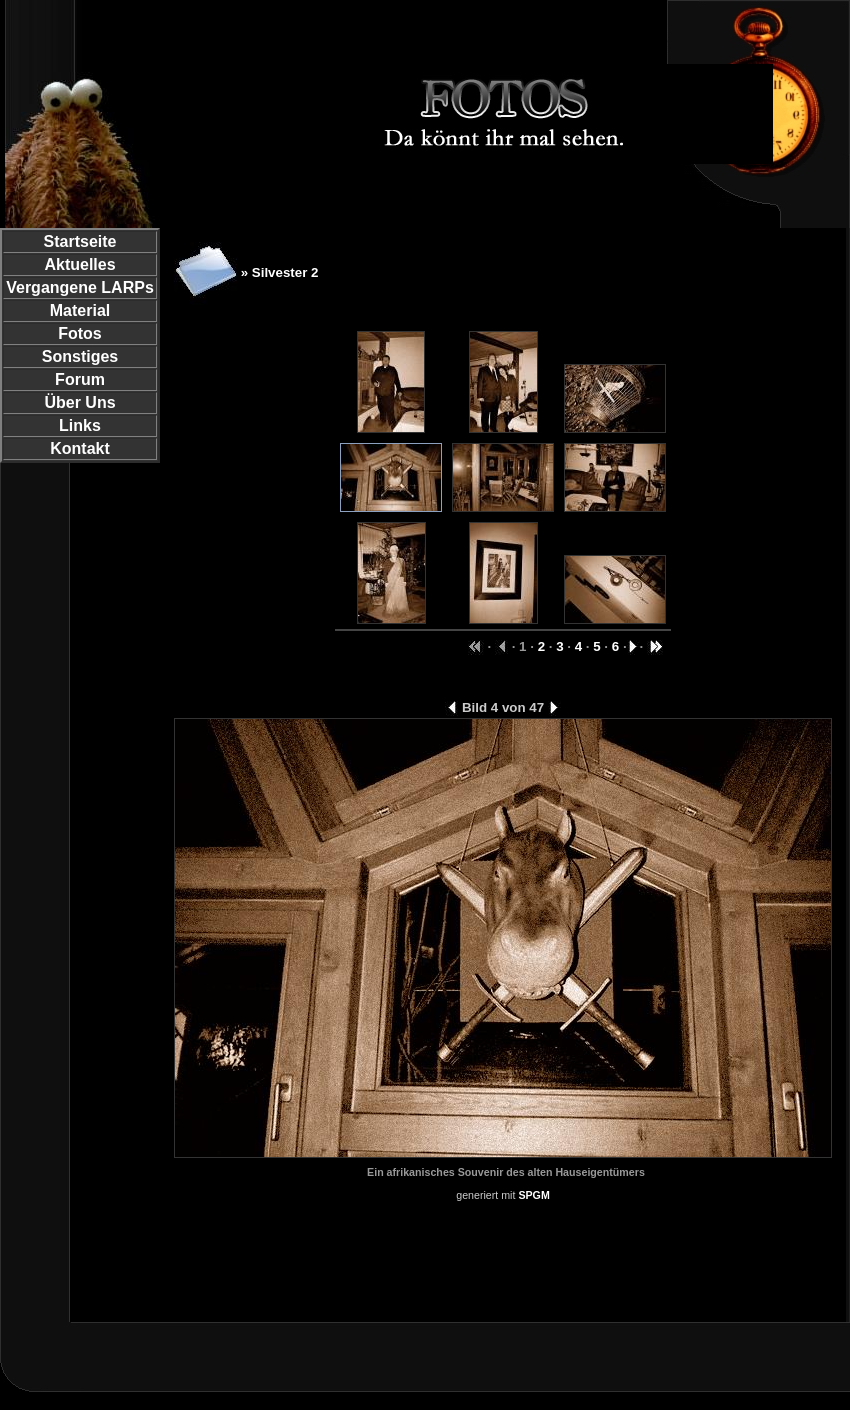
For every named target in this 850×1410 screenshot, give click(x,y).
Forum (80, 379)
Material (80, 310)
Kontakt (80, 448)
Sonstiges (80, 356)
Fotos (80, 333)
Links (80, 425)
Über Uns (79, 402)
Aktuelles (79, 264)
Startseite (80, 241)
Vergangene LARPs (80, 287)
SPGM (533, 1195)
